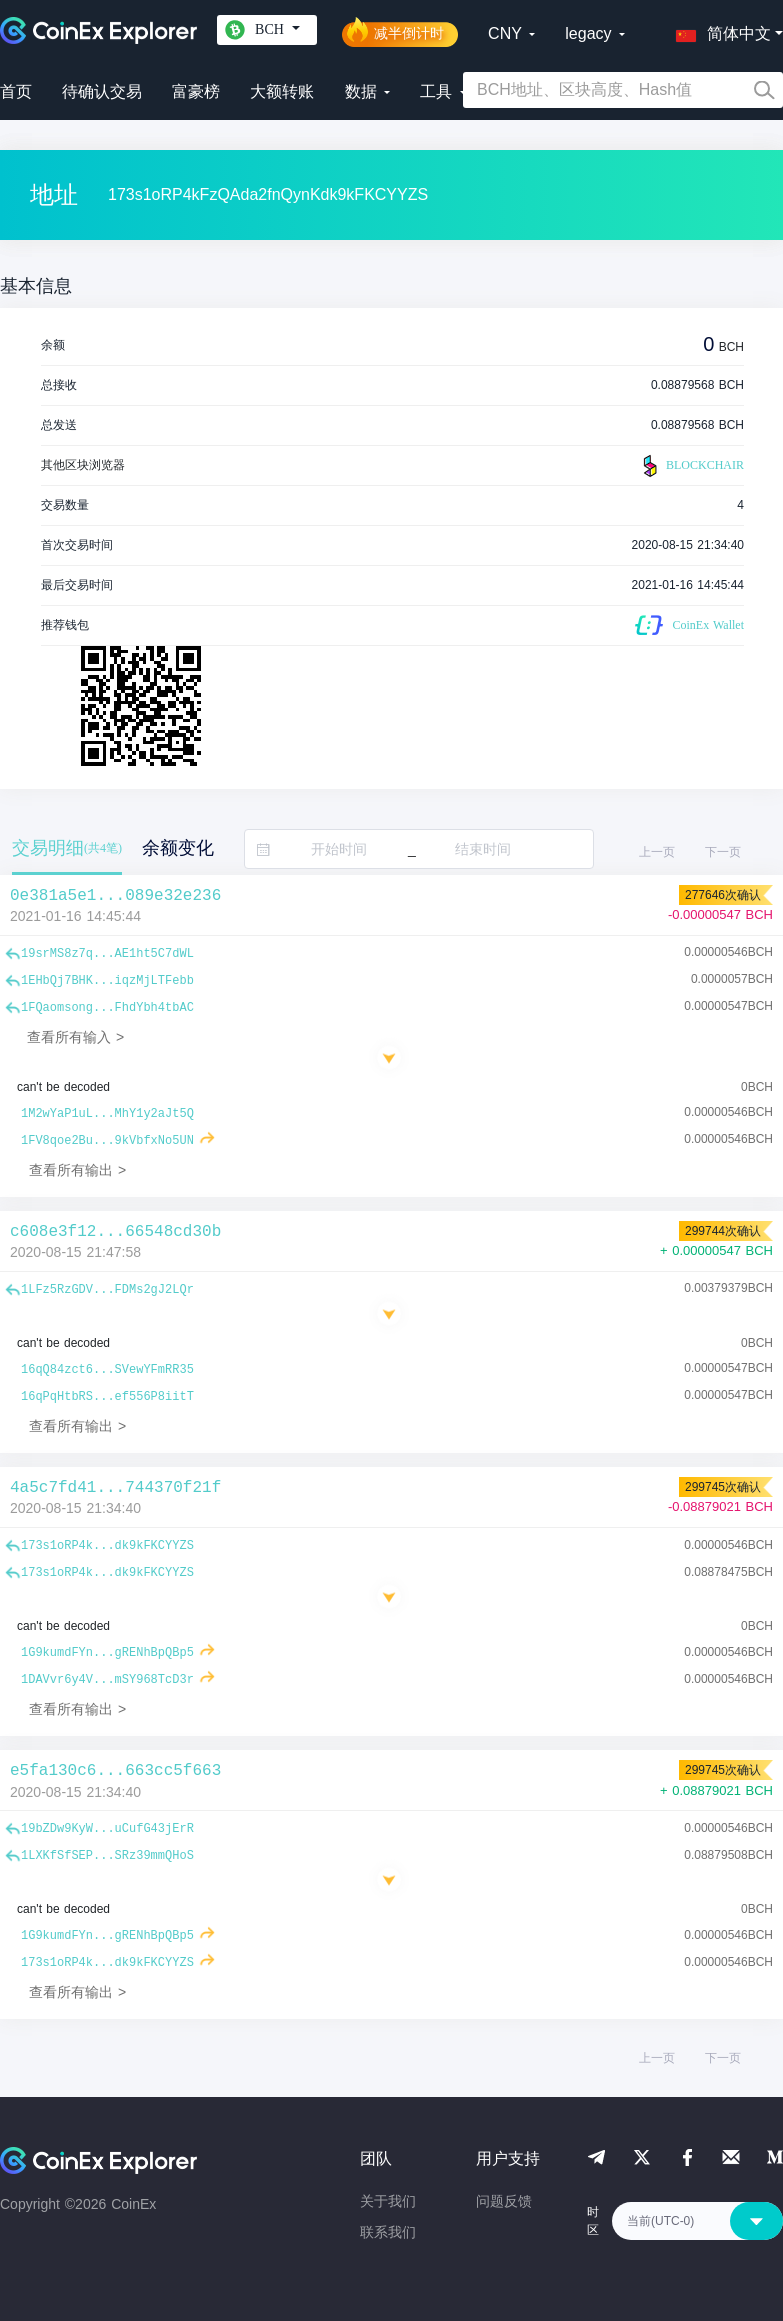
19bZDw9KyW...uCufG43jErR (107, 1829)
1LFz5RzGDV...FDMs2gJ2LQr (107, 1290)
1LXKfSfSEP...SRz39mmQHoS (107, 1856)
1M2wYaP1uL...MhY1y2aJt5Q (107, 1114)
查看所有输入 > (75, 1037)
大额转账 (282, 91)
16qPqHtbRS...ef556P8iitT (107, 1397)
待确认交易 (102, 91)
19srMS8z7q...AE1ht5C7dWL (107, 954)
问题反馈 (504, 2201)
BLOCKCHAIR (691, 466)
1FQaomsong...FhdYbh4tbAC (107, 1008)
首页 (16, 91)
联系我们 (388, 2232)
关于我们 (388, 2201)
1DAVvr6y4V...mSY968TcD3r (107, 1680)
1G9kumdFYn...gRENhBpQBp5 (107, 1653)
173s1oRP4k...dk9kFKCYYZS (107, 1546)
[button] (719, 30)
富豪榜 (196, 91)
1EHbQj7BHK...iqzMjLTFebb (107, 981)
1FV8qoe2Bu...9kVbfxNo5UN (107, 1141)
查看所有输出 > (77, 1170)
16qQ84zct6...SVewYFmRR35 (107, 1370)
